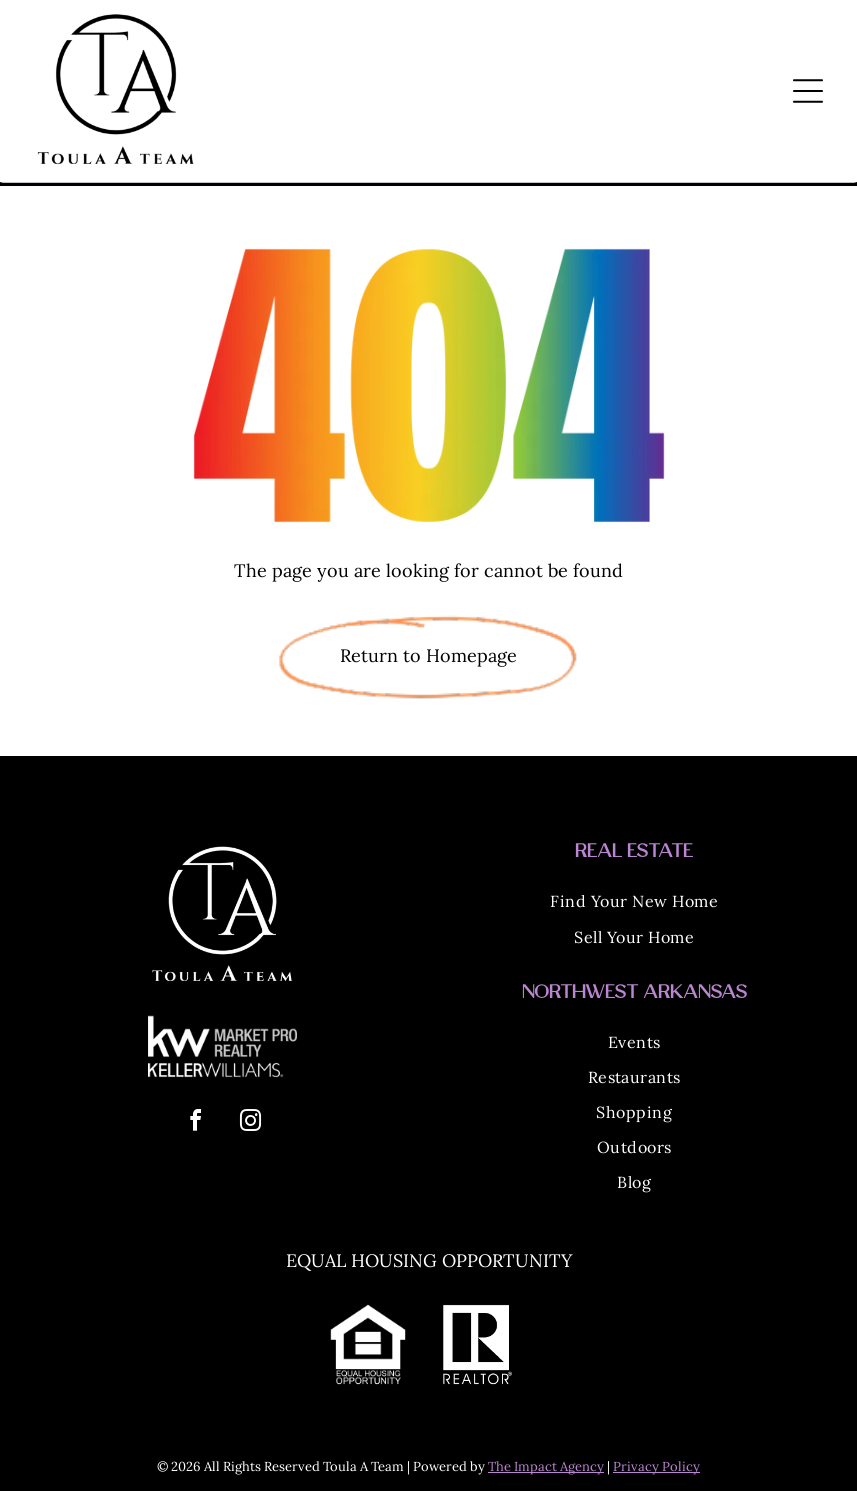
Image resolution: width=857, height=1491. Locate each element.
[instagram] (250, 1123)
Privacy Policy (656, 1466)
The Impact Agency (546, 1466)
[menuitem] (634, 904)
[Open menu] (808, 91)
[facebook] (195, 1123)
